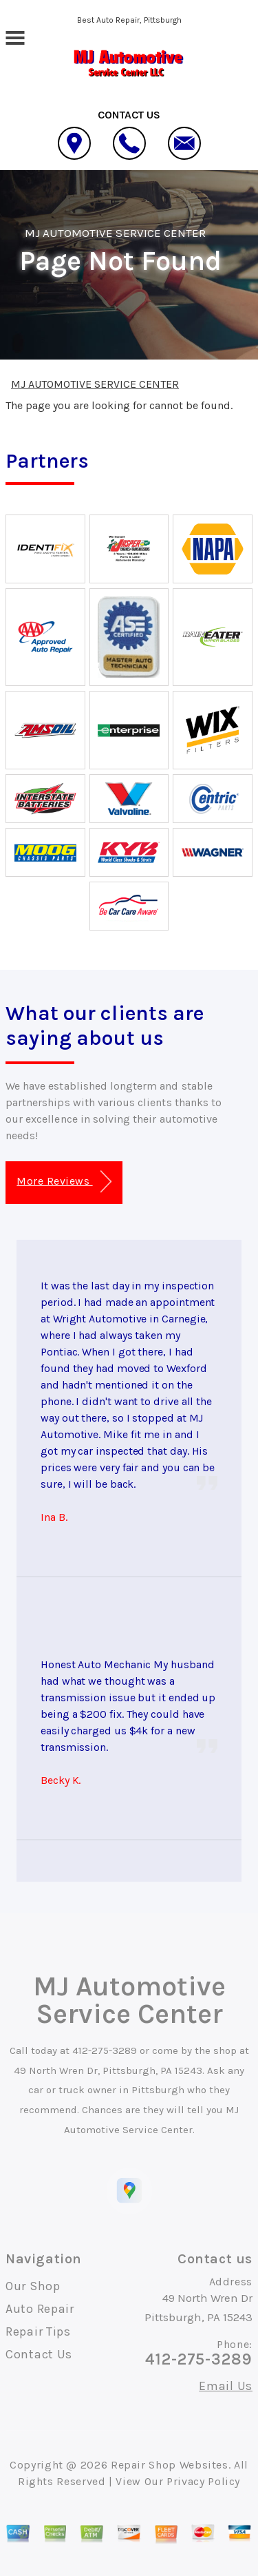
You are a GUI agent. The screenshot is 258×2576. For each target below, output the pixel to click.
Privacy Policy (203, 2481)
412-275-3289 (104, 2050)
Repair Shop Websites (169, 2464)
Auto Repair (40, 2308)
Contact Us (39, 2354)
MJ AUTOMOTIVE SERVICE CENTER (115, 233)
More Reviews (64, 1181)
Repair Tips (38, 2331)
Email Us (225, 2386)
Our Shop (33, 2286)
